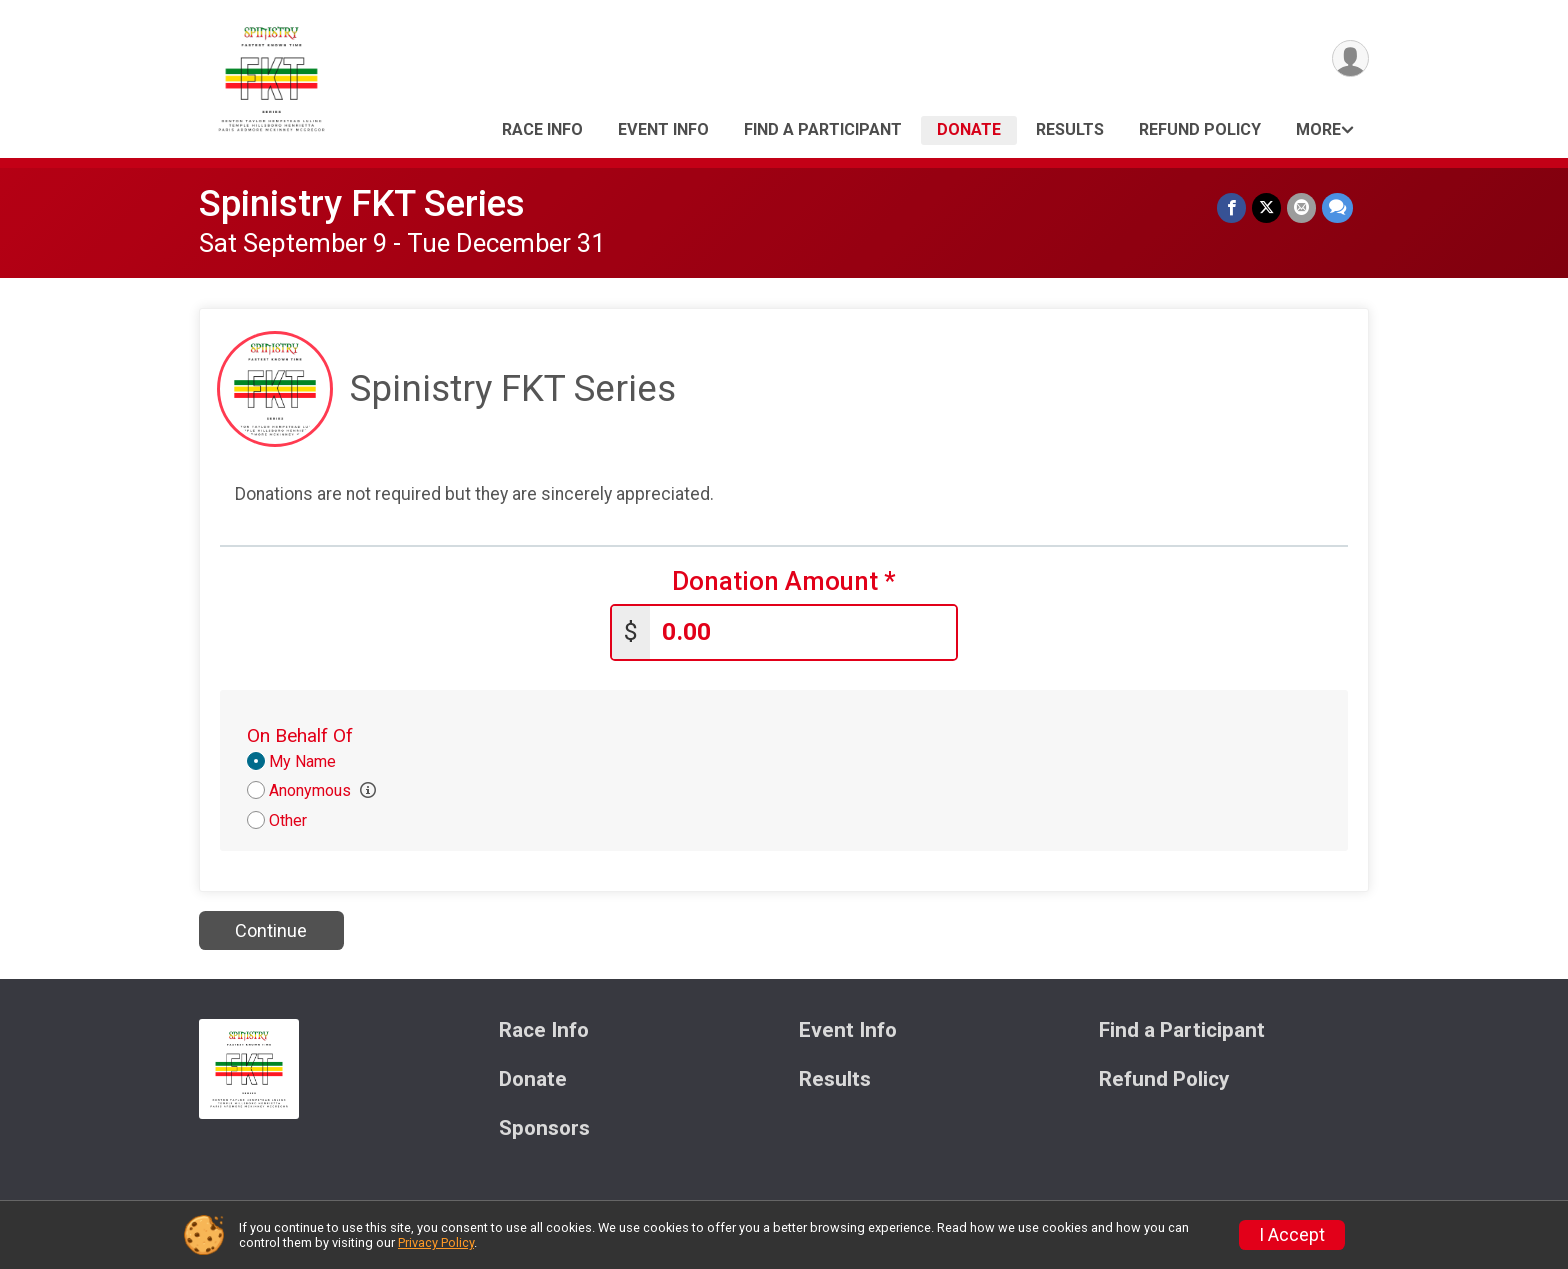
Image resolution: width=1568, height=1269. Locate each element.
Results (1070, 129)
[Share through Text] (1337, 207)
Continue (271, 930)
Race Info (542, 129)
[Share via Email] (1301, 207)
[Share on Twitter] (1266, 207)
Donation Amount (784, 581)
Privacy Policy (436, 1242)
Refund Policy (1200, 129)
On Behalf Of (300, 735)
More (1318, 129)
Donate (969, 129)
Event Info (663, 129)
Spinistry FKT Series (362, 203)
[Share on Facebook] (1231, 207)
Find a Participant (823, 129)
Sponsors (544, 1128)
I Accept (1292, 1235)
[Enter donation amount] (803, 632)
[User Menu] (1350, 58)
